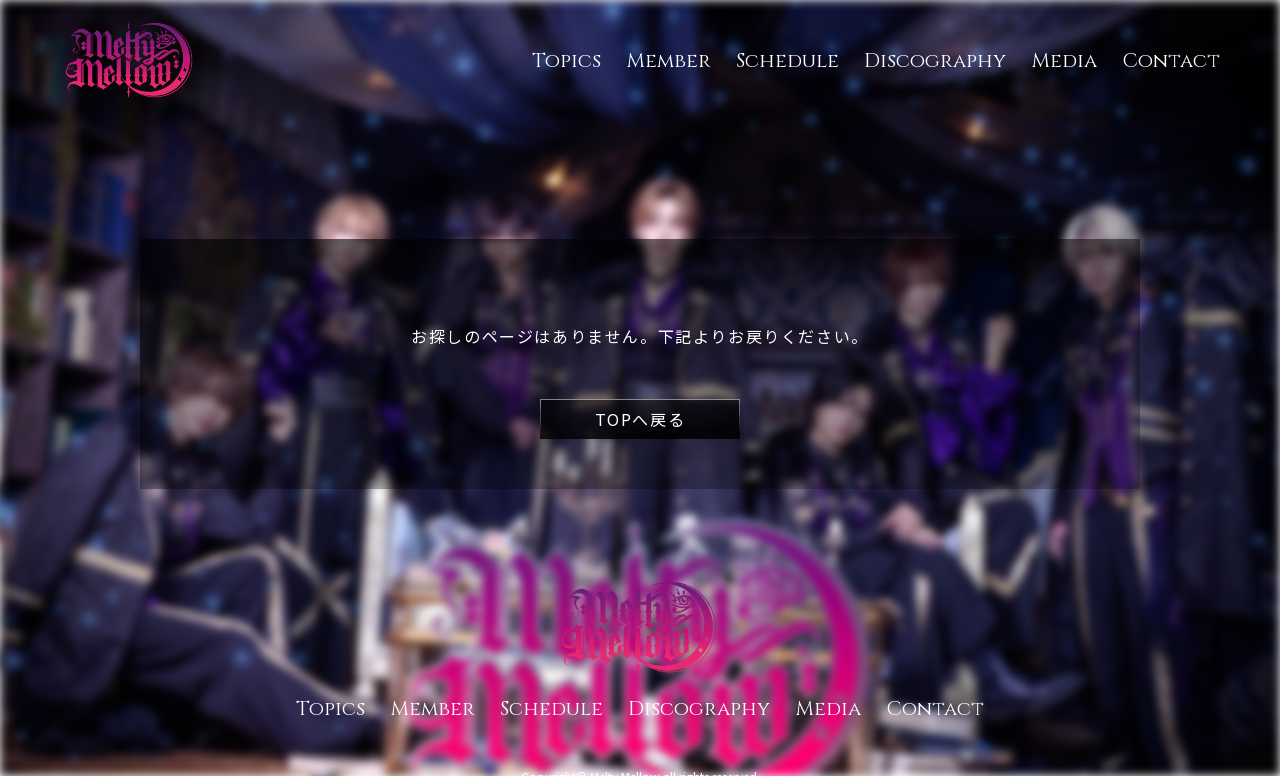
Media (1064, 60)
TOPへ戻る (640, 419)
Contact (1171, 60)
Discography (935, 60)
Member (668, 60)
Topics (566, 60)
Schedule (787, 60)
